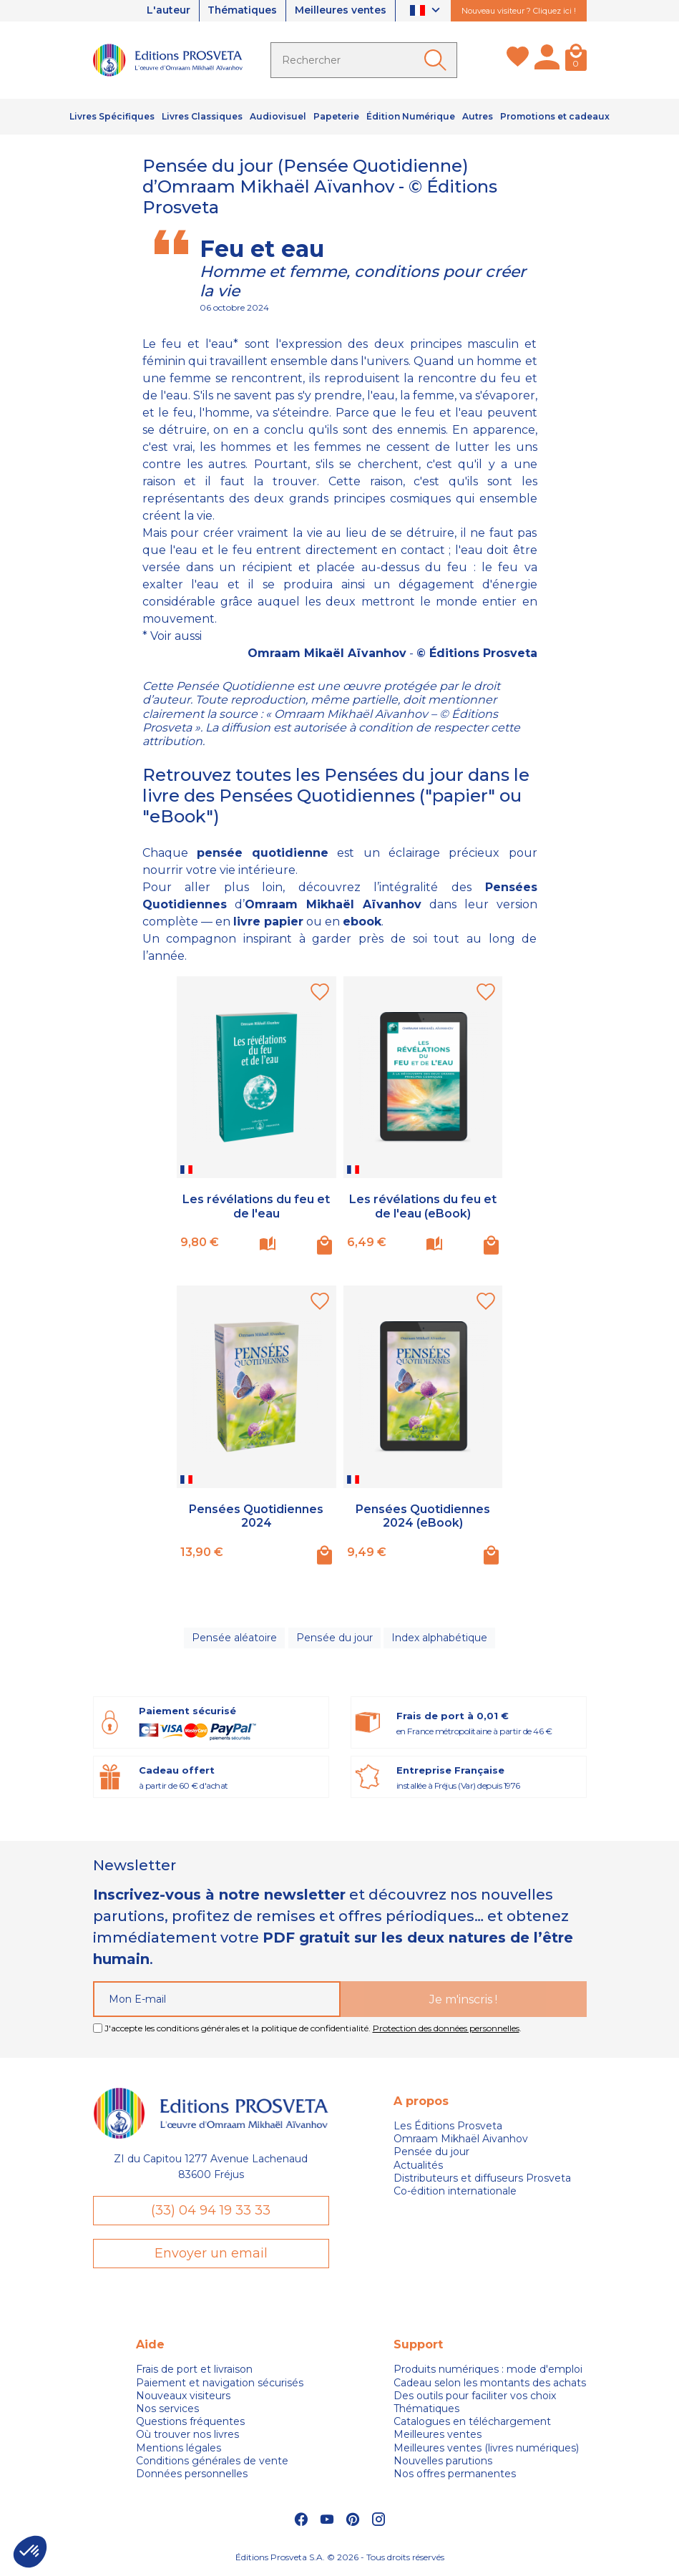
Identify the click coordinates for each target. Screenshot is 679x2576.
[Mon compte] (547, 60)
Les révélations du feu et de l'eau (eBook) (423, 1206)
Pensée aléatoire (235, 1638)
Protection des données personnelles (446, 2028)
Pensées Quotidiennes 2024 (256, 1516)
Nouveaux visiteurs (183, 2396)
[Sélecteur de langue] (427, 11)
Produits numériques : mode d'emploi (488, 2370)
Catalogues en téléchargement (472, 2422)
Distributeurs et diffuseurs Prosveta (482, 2178)
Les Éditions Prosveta (448, 2126)
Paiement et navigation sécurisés (219, 2383)
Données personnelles (192, 2474)
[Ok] (437, 60)
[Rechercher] (363, 60)
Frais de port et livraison (194, 2370)
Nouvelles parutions (443, 2461)
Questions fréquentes (190, 2422)
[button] (30, 2551)
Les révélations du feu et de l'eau (256, 1206)
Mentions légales (178, 2448)
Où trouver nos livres (187, 2435)
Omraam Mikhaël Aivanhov (461, 2139)
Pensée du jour (334, 1638)
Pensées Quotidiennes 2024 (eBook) (423, 1516)
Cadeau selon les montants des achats (490, 2383)
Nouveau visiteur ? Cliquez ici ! (518, 11)
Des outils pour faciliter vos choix (475, 2396)
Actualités (418, 2165)
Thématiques (241, 10)
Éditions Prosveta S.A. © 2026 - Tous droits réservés (339, 2558)
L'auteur (166, 10)
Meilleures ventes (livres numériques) (486, 2448)
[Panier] (576, 60)
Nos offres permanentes (455, 2474)
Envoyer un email (211, 2254)
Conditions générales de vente (212, 2461)
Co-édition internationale (455, 2191)
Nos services (167, 2409)
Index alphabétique (439, 1638)
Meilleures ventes (340, 10)
